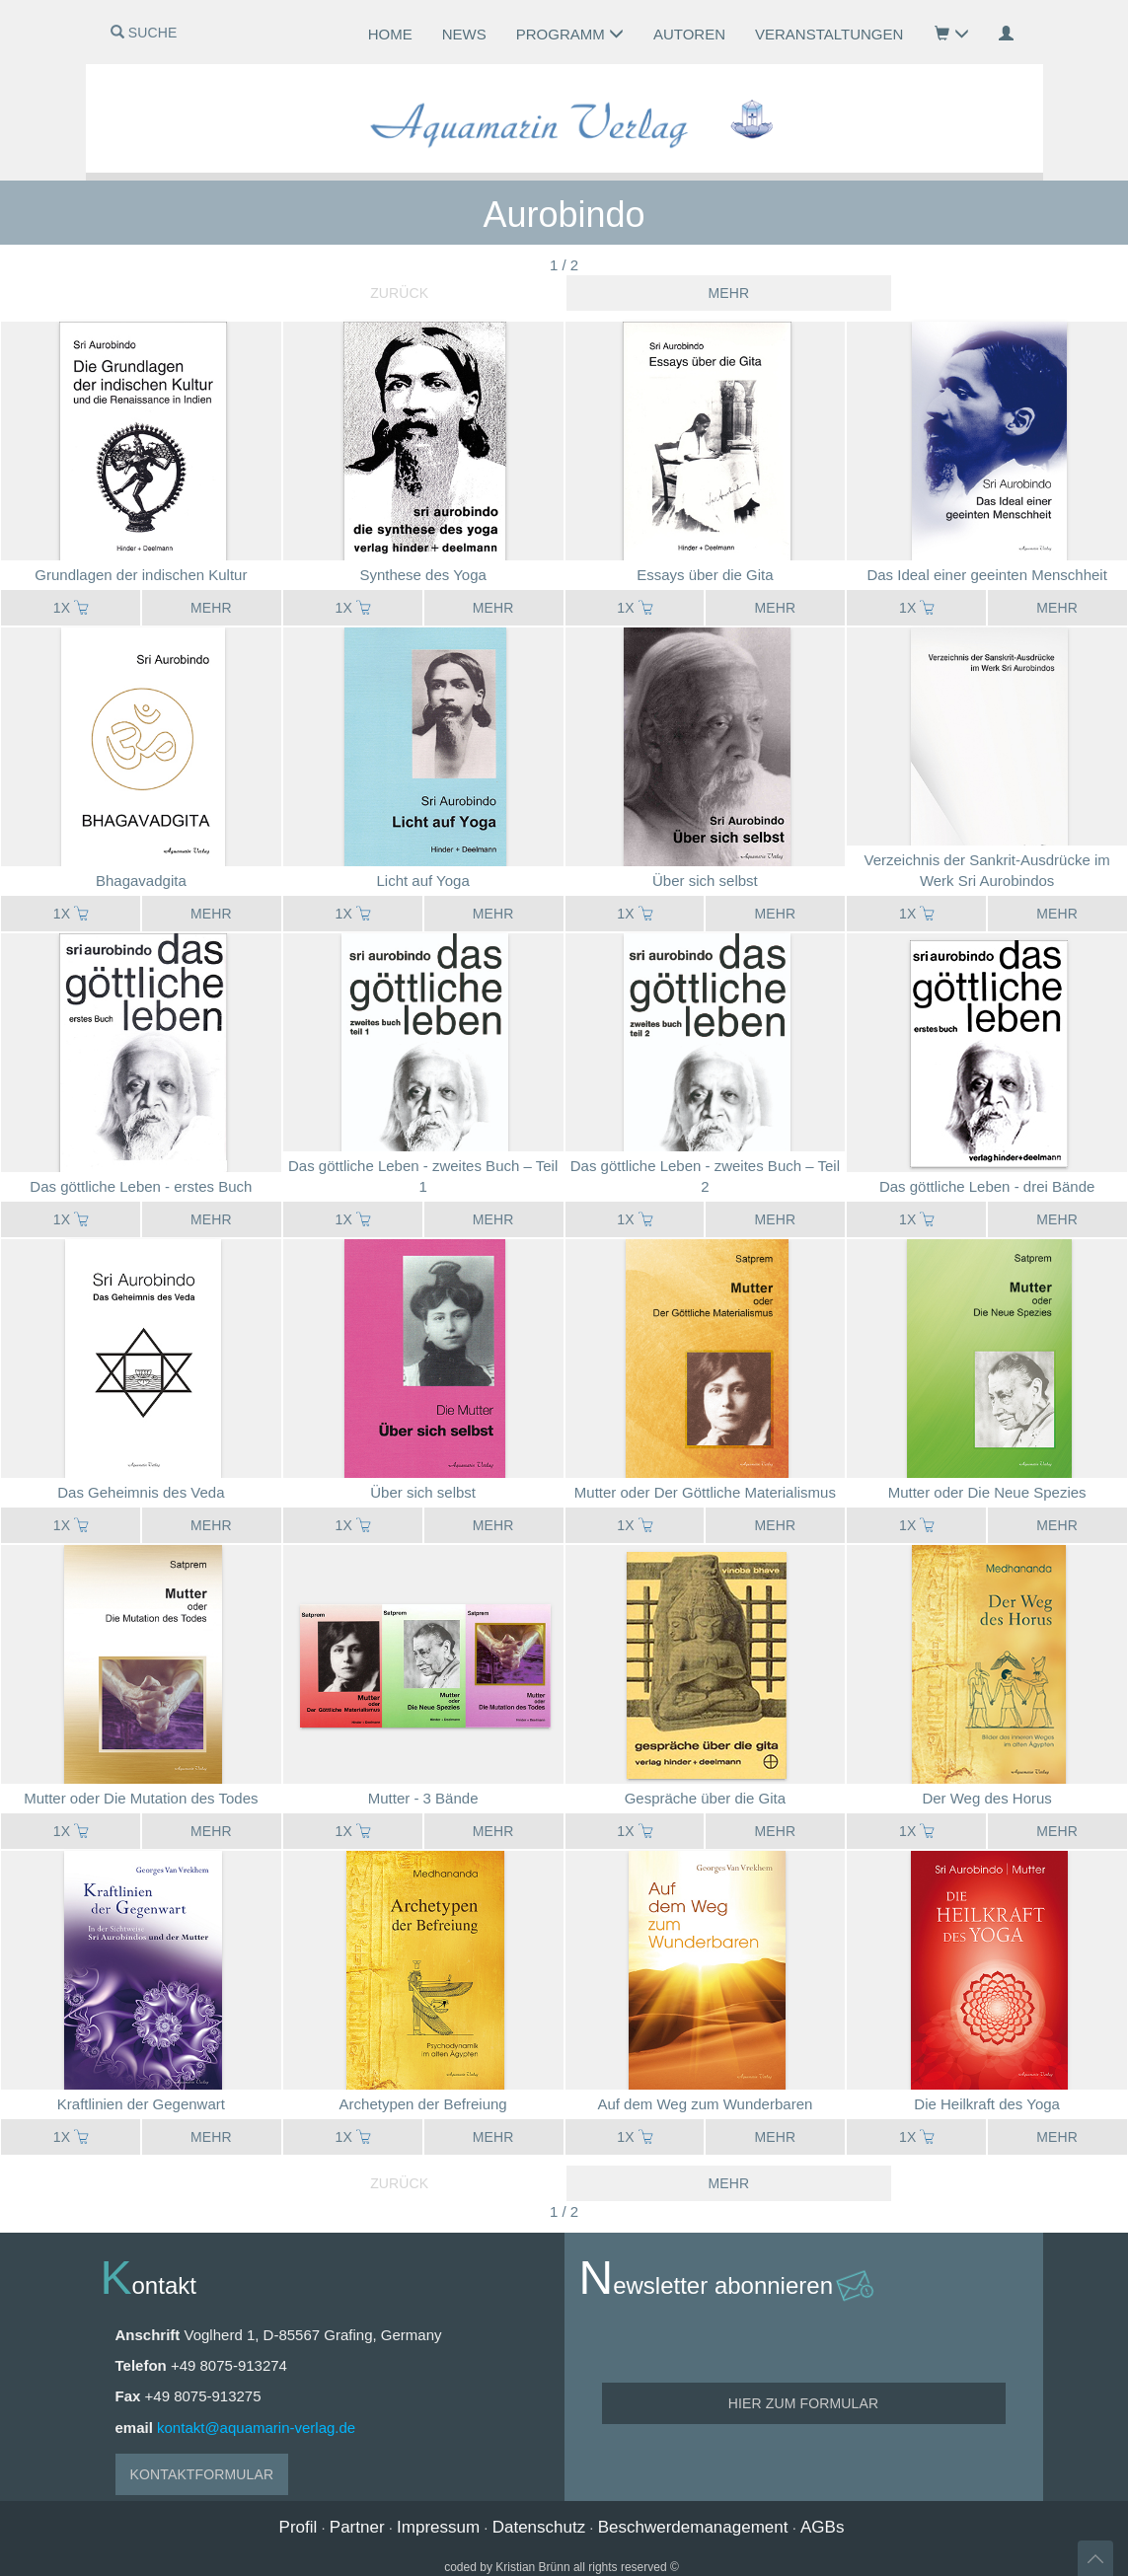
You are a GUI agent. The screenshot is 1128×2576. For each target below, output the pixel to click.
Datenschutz (539, 2527)
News (464, 34)
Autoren (689, 34)
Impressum (438, 2527)
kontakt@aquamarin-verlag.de (256, 2427)
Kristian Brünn (532, 2567)
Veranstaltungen (829, 34)
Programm (570, 34)
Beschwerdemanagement (693, 2527)
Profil (298, 2527)
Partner (357, 2527)
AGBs (822, 2527)
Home (390, 34)
